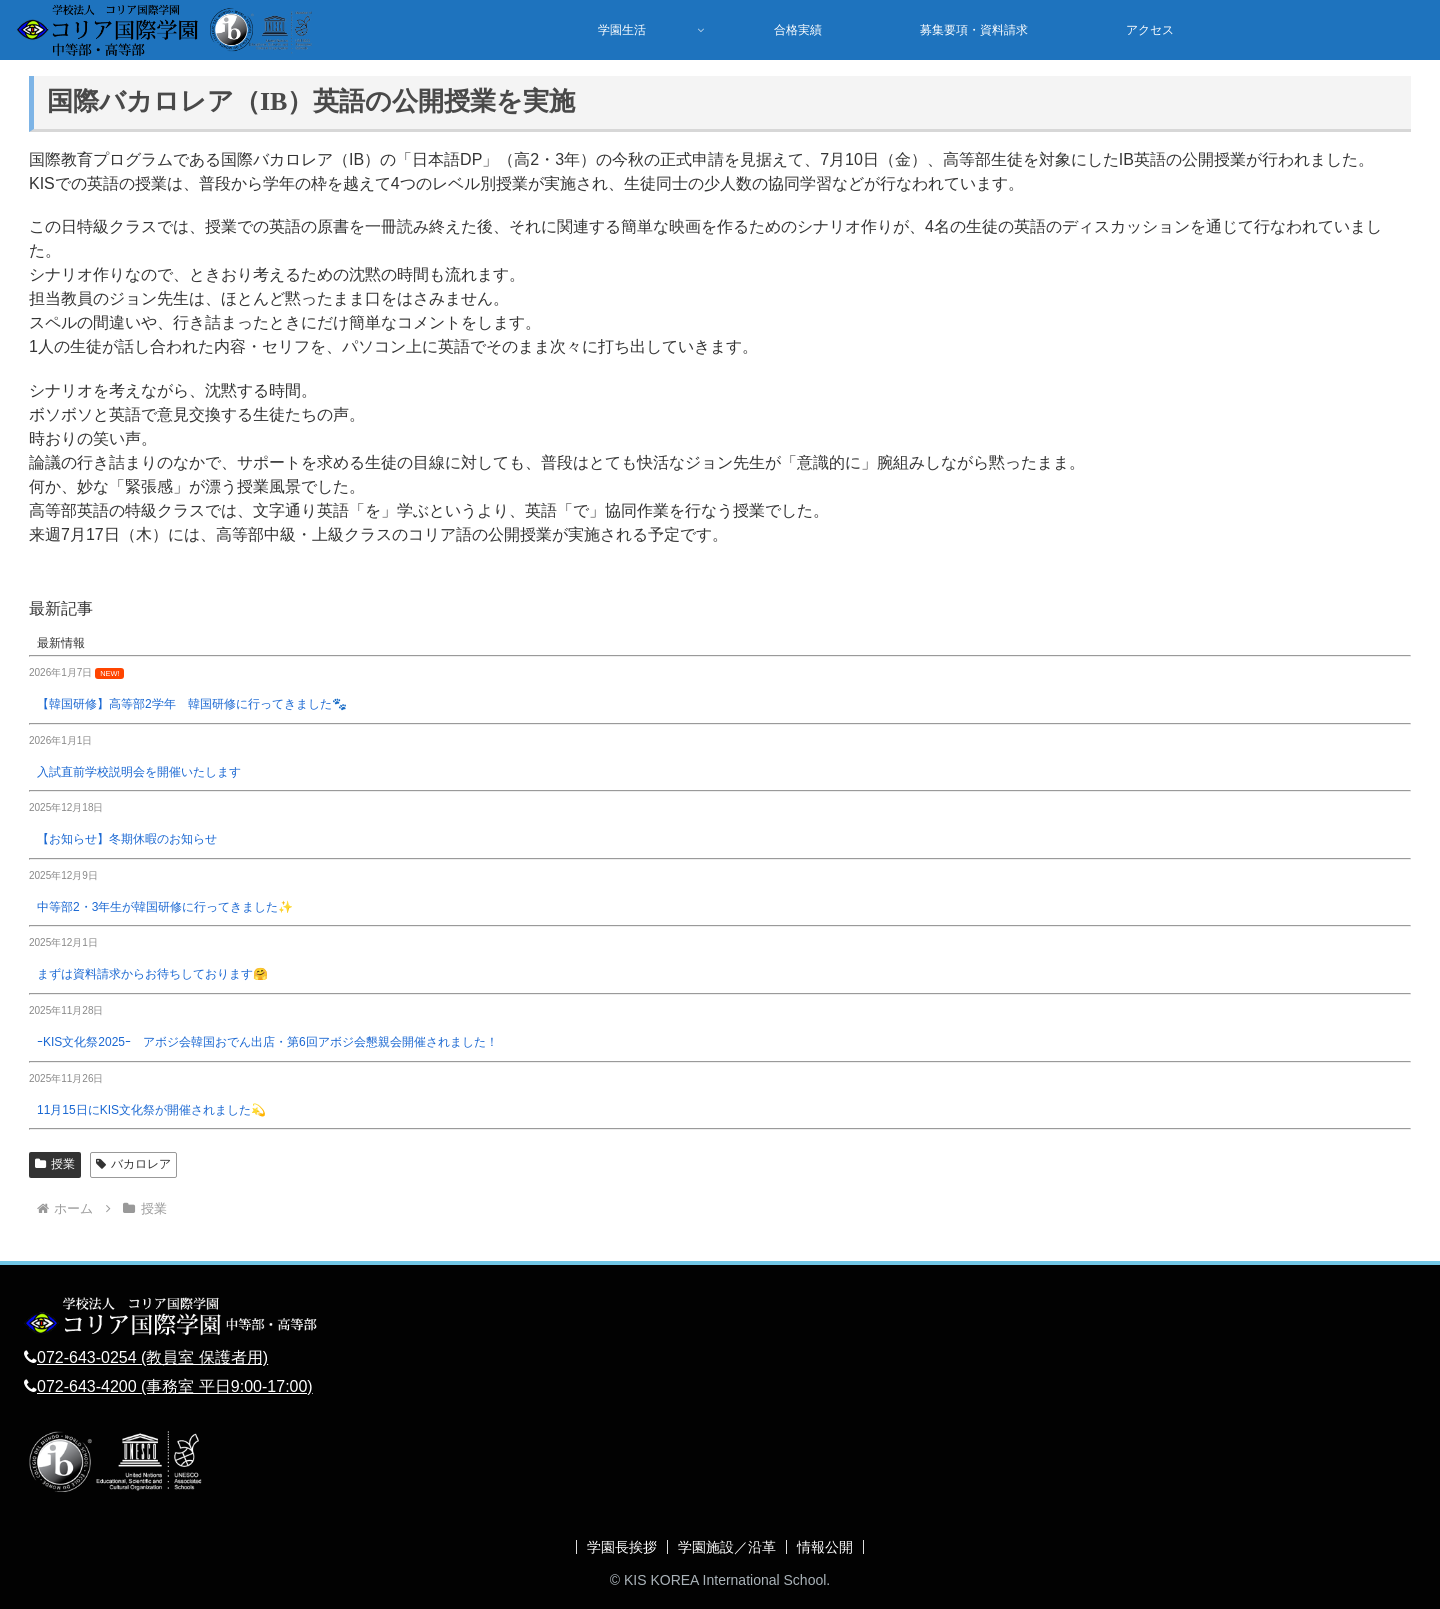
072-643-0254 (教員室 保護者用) (152, 1357)
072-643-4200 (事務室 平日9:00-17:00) (175, 1386)
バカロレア (133, 1164)
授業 (55, 1164)
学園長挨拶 (622, 1547)
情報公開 (825, 1547)
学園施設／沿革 (727, 1547)
